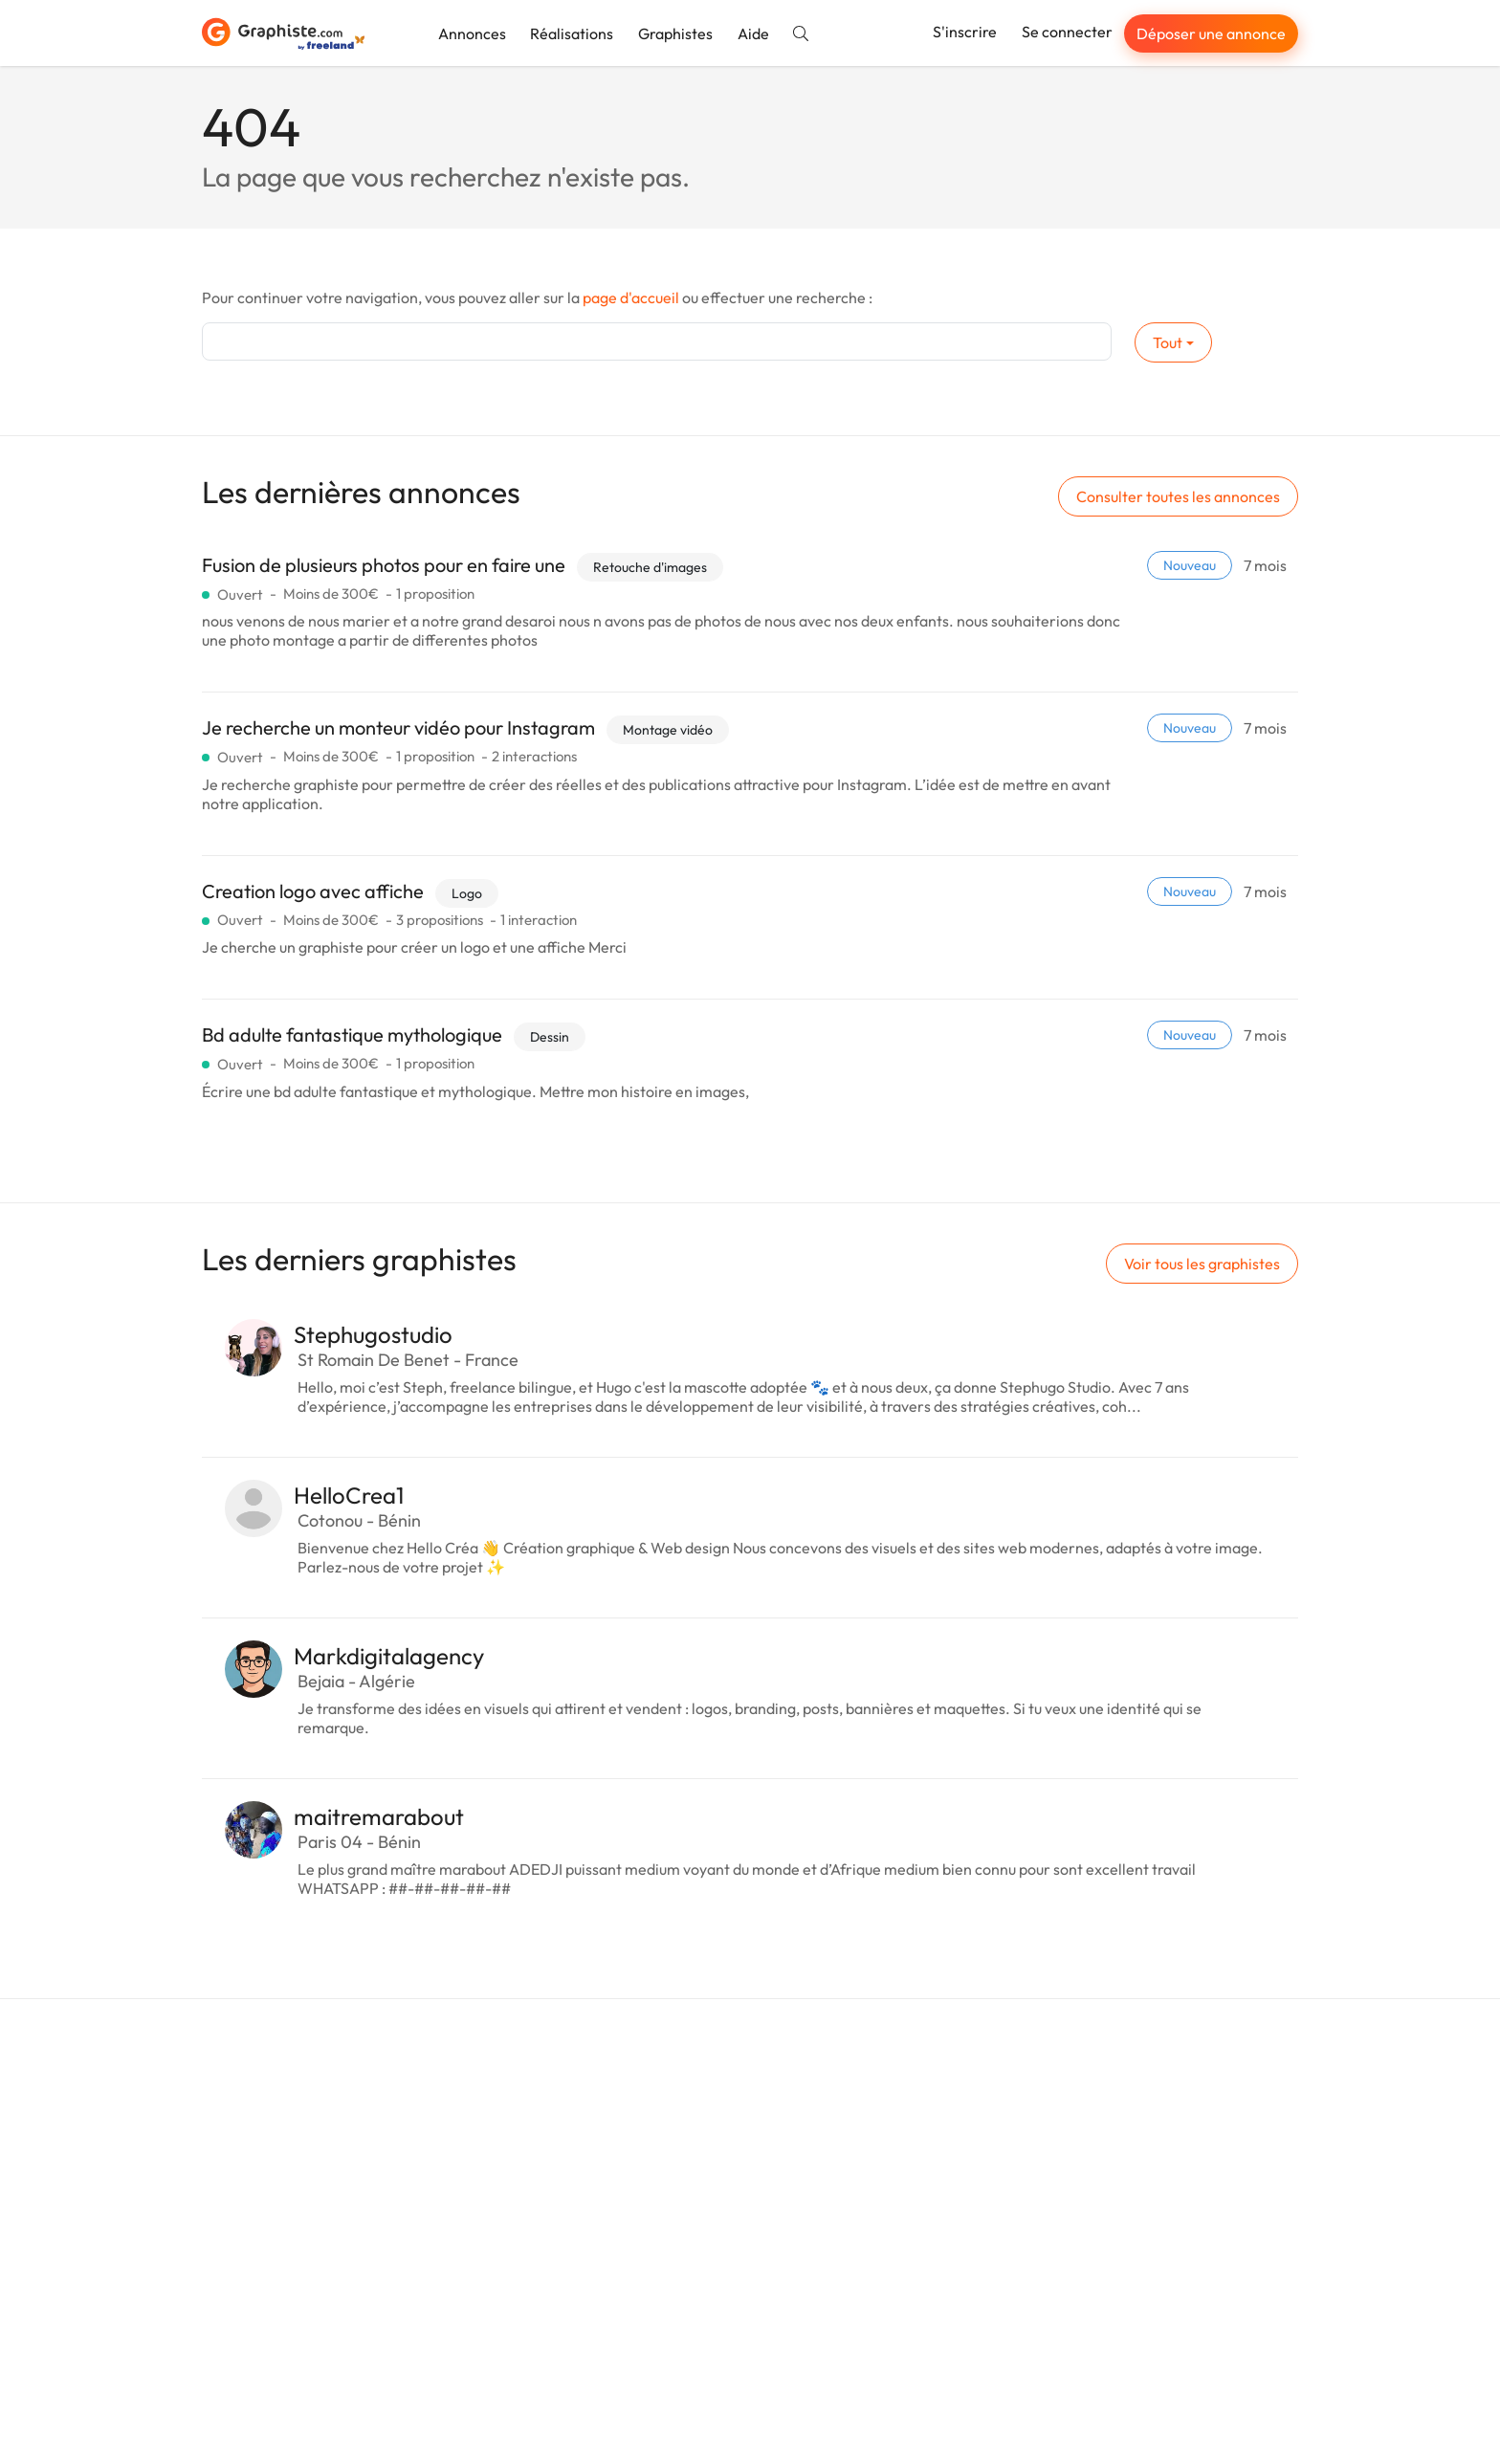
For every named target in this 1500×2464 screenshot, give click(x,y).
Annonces (472, 33)
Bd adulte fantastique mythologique (352, 1034)
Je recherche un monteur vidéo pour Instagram (398, 727)
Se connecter (1067, 31)
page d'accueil (631, 297)
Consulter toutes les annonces (1178, 496)
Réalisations (571, 33)
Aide (753, 33)
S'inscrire (965, 31)
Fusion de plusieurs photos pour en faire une (383, 565)
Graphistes (675, 33)
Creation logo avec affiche (313, 891)
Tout (1167, 342)
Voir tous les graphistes (1202, 1263)
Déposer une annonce (1211, 33)
